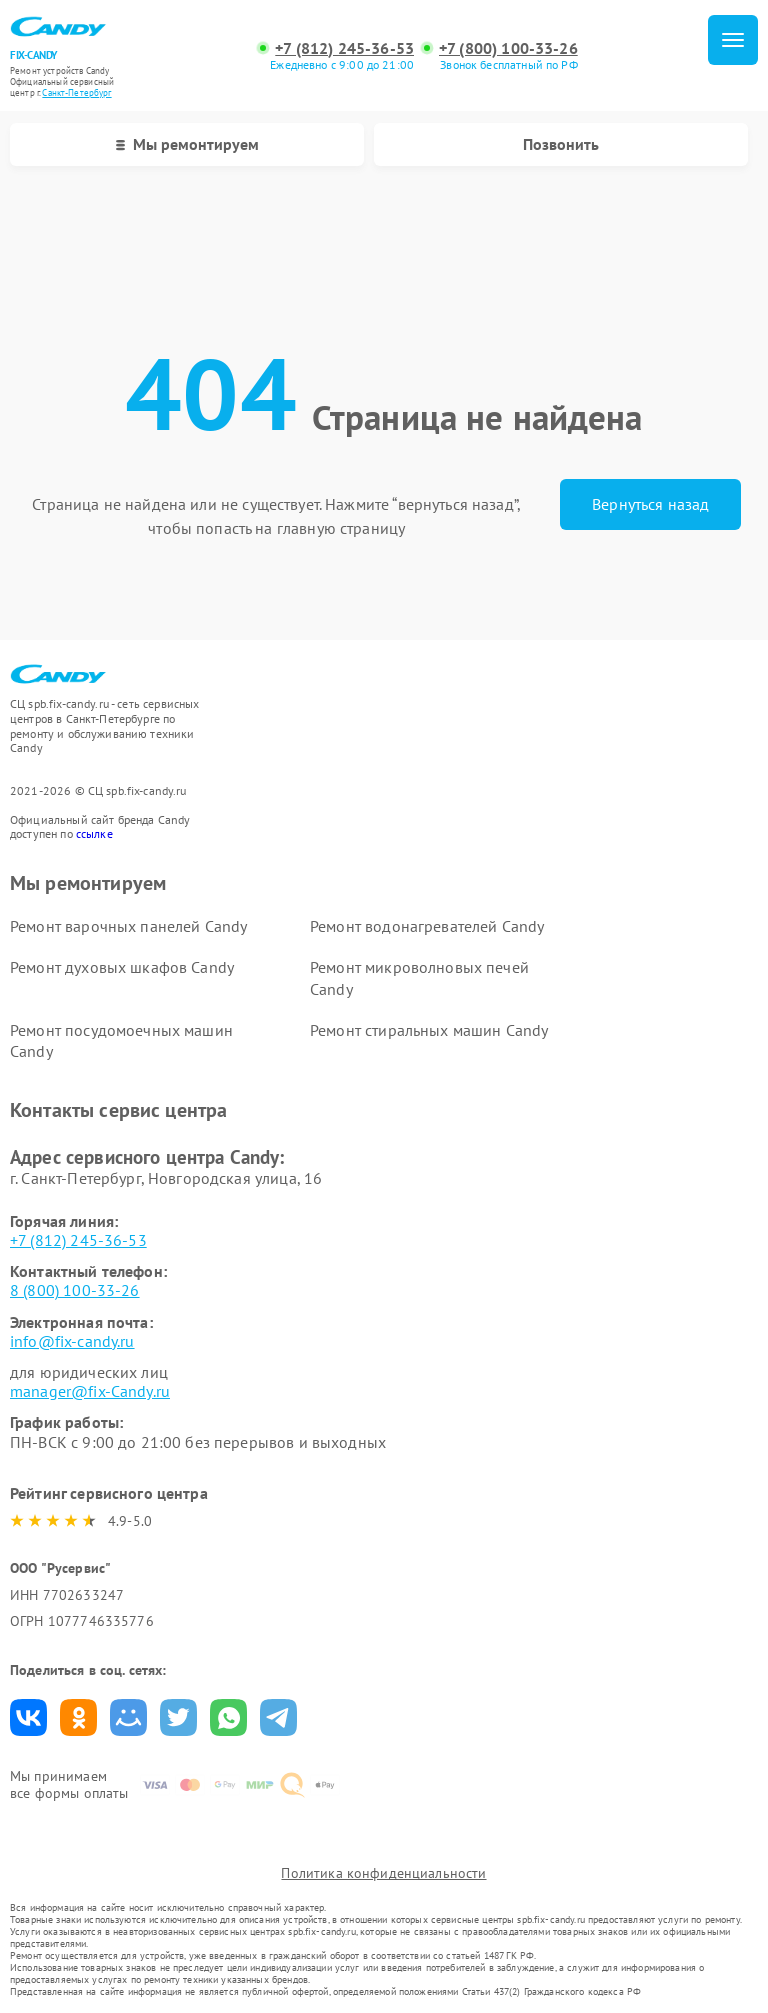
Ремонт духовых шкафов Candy (122, 967)
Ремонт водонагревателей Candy (427, 926)
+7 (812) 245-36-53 (344, 48)
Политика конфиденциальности (383, 1873)
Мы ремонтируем (187, 144)
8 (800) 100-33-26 (75, 1290)
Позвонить (561, 144)
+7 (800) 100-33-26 (508, 48)
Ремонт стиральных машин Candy (429, 1030)
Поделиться (28, 1717)
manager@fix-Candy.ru (90, 1391)
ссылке (94, 833)
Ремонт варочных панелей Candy (128, 926)
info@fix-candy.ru (72, 1341)
